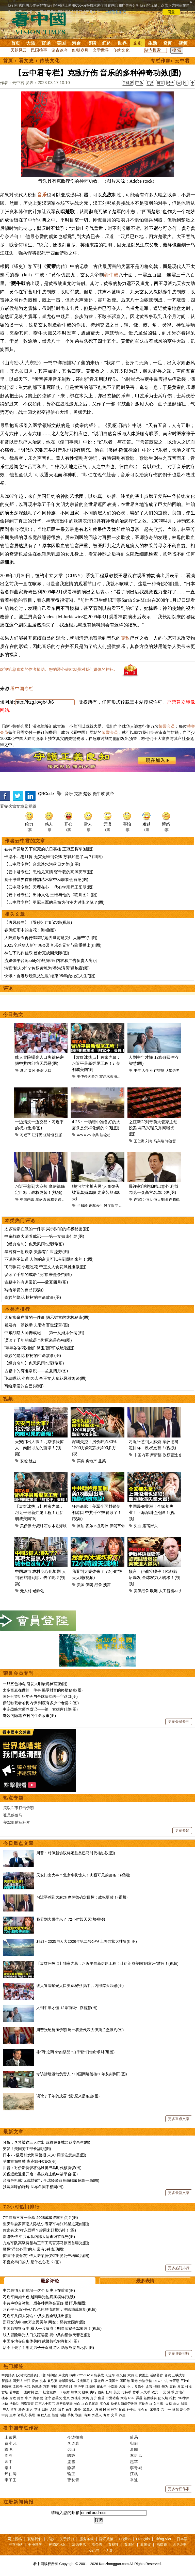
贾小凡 (11, 2443)
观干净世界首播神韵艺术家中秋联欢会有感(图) (46, 879)
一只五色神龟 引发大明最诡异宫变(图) (35, 1684)
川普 (42, 2375)
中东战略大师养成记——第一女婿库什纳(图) (44, 1236)
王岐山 (185, 2381)
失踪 (39, 1070)
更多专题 (182, 1830)
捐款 (50, 2539)
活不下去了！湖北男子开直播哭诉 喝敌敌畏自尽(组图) (48, 2347)
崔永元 (101, 2387)
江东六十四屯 (45, 2404)
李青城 (136, 2468)
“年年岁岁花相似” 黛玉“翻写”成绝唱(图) (39, 1348)
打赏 (150, 83)
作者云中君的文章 (25, 840)
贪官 (149, 2387)
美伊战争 (141, 1591)
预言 (107, 1585)
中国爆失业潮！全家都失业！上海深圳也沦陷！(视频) (152, 1512)
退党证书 (179, 2544)
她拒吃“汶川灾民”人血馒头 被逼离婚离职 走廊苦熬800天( (96, 1192)
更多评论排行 (178, 2353)
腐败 (172, 2387)
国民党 (125, 2381)
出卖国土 (142, 2375)
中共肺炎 (8, 2375)
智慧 (55, 2415)
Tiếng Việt (163, 2539)
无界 (109, 2550)
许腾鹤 (174, 1199)
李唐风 (136, 2455)
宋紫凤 (11, 2437)
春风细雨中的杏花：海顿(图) (30, 930)
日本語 (182, 2539)
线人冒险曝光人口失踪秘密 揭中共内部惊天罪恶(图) (80, 1985)
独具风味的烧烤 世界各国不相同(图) (33, 2187)
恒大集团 (161, 1199)
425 (80, 1135)
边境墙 (37, 2387)
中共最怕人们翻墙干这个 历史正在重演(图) (39, 2290)
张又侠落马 (12, 1815)
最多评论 (50, 2280)
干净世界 (35, 2544)
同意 (171, 12)
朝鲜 (66, 2392)
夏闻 (134, 2449)
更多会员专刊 (178, 1721)
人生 (145, 1070)
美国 (61, 43)
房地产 (91, 1461)
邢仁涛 (11, 2474)
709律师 (183, 2398)
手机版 (127, 83)
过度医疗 (111, 1206)
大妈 (85, 2398)
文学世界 (101, 50)
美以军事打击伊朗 (18, 1808)
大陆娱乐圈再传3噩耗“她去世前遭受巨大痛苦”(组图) (50, 938)
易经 (32, 2415)
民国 (106, 2409)
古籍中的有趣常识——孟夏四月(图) (36, 1282)
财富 (20, 2398)
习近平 (25, 1135)
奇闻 (167, 43)
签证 (37, 2409)
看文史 (26, 60)
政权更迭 (54, 1199)
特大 (170, 83)
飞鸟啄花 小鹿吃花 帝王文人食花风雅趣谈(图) (45, 1267)
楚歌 (87, 794)
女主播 (158, 2404)
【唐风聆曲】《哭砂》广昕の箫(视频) (38, 922)
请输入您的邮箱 (65, 2512)
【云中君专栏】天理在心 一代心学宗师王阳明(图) (48, 887)
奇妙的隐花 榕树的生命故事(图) (32, 1297)
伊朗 (89, 1585)
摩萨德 (40, 1199)
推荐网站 (15, 2544)
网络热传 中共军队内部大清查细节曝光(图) (39, 2236)
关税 (27, 2387)
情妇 (157, 2387)
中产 (28, 2398)
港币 (170, 2392)
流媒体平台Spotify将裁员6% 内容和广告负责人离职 (50, 960)
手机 (71, 2415)
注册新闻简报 (18, 2501)
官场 (46, 43)
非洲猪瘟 (112, 2398)
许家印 (139, 1199)
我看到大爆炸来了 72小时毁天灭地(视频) (70, 1919)
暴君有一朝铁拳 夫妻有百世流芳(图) (36, 1252)
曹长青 (73, 2480)
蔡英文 (57, 2398)
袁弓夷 (52, 2381)
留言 (160, 83)
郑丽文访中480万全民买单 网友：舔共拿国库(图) (44, 2322)
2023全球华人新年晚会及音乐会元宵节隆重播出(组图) (52, 945)
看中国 (42, 23)
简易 (134, 2437)
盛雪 (71, 2461)
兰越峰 (82, 1206)
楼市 (5, 2398)
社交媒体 (49, 2392)
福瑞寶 (161, 2544)
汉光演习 (83, 2381)
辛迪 (134, 2480)
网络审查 (27, 2404)
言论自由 (145, 2404)
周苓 (9, 2455)
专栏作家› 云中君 (170, 60)
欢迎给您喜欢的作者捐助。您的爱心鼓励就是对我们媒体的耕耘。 (59, 669)
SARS (115, 2404)
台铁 (167, 2375)
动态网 (94, 2550)
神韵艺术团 (58, 2544)
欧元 (155, 2392)
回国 (45, 2409)
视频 (183, 43)
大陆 (30, 43)
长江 (27, 2381)
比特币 (126, 2392)
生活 (152, 43)
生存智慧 (157, 1070)
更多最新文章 (178, 2193)
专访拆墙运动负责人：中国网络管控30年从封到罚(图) (81, 2074)
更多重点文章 (178, 2119)
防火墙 (163, 2398)
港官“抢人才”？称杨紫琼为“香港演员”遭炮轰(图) (47, 968)
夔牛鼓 (111, 274)
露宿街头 (150, 1526)
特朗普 (52, 2375)
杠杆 (109, 2392)
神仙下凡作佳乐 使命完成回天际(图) (36, 953)
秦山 (9, 2468)
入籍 (53, 2409)
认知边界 (172, 1070)
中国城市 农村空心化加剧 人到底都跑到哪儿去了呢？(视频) (40, 1577)
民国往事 (39, 50)
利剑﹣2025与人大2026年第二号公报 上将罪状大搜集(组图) (86, 1941)
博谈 (91, 43)
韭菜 (102, 1461)
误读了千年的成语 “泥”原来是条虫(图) (38, 1274)
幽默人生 (44, 2415)
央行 (93, 2392)
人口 (48, 1070)
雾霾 (139, 2398)
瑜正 (71, 2474)
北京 (66, 2398)
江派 (58, 1135)
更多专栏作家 (178, 2489)
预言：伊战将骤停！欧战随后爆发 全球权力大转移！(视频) (154, 1577)
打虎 (188, 2387)
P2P (131, 2398)
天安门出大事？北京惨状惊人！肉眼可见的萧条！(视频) (39, 1448)
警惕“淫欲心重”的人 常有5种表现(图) (33, 2249)
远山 (71, 2449)
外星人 (97, 2415)
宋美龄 (155, 2409)
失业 (137, 1526)
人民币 (145, 2392)
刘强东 (76, 2398)
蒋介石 (143, 2409)
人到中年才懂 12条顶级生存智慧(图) (67, 2007)
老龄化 (38, 1591)
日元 (162, 2392)
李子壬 (11, 2480)
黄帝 (110, 794)
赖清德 (6, 2387)
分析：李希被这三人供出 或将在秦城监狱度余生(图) (46, 2142)
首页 (15, 43)
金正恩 (174, 2381)
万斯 (46, 2387)
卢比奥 (63, 2375)
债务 (101, 2392)
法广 (38, 2392)
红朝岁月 (80, 50)
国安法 (18, 2381)
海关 (21, 2409)
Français (143, 2539)
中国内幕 (27, 1199)
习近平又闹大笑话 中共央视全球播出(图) (37, 2316)
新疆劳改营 (129, 2404)
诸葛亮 (22, 2415)
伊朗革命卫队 (121, 1526)
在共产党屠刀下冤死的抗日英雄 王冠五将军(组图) (48, 849)
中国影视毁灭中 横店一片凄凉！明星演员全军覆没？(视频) (52, 2328)
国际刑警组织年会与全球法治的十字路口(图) (40, 1696)
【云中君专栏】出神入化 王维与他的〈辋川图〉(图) (51, 895)
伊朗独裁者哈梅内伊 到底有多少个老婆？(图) (41, 1703)
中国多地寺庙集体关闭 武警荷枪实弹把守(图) (41, 2341)
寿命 (106, 2415)
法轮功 (105, 1135)
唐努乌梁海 (64, 2404)
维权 (172, 2398)
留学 (13, 2409)
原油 (81, 1526)
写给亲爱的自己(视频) (24, 1290)
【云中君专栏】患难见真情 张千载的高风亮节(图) (48, 872)
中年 (137, 1070)
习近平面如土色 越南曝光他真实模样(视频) (39, 2297)
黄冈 (31, 1070)
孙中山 (132, 2409)
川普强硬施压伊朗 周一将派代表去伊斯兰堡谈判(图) (80, 2030)
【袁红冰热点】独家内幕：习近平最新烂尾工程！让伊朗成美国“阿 (96, 1063)
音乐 (42, 194)
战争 (98, 1585)
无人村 (25, 1591)
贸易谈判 (66, 2387)
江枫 (134, 2474)
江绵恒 (48, 1135)
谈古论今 (60, 50)
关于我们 (67, 2539)
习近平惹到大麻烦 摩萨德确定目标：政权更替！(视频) (81, 1897)
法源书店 (79, 2544)
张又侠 (121, 2375)
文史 (137, 43)
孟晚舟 (18, 2387)
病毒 (73, 2375)
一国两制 (27, 2392)
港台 (76, 43)
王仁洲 (139, 1141)
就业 (32, 1461)
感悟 (63, 2415)
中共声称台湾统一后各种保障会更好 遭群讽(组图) (44, 2303)
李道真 (73, 2443)
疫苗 (35, 2381)
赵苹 (134, 2461)
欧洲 (154, 1591)
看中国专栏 (21, 688)
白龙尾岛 (91, 2404)
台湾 (47, 2398)
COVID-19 (85, 2375)
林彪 (175, 2409)
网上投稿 (15, 2539)
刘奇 (149, 1141)
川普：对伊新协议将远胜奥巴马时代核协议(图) (75, 1853)
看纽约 (129, 2544)
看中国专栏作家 (21, 2427)
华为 (164, 2387)
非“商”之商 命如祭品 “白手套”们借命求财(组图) (75, 2052)
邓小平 (166, 2409)
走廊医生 (96, 1206)
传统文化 (121, 50)
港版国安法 (67, 2381)
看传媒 (145, 2544)
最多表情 (145, 2280)
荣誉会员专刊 (18, 1673)
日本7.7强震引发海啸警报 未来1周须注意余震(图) (44, 2155)
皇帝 (12, 2415)
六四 (130, 2375)
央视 (168, 2404)
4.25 (87, 1135)
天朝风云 (18, 50)
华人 (176, 2404)
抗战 (122, 2409)
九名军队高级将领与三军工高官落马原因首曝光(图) (46, 2243)
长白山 (79, 2404)
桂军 (114, 2409)
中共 (95, 1135)
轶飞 (9, 2449)
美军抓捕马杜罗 (16, 1822)
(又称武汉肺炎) (27, 2375)
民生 (69, 2409)
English (125, 2539)
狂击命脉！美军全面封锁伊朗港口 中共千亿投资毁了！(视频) (97, 1512)
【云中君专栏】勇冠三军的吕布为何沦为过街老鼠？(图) (54, 902)
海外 (78, 2409)
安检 (24, 1461)
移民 (184, 2404)
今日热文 (13, 1014)
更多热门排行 (178, 2268)
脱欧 (85, 2392)
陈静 (71, 2455)
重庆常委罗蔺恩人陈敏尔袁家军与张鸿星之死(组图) (46, 2224)
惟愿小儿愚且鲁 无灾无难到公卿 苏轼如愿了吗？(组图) (53, 857)
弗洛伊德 (145, 2381)
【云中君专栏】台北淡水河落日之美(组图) (42, 864)
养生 (122, 2415)
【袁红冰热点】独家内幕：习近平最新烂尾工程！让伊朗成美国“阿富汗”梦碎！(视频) (107, 1963)
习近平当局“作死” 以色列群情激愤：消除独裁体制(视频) (49, 2309)
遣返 (29, 2409)
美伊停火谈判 (87, 1076)
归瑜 (134, 2443)
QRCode (46, 794)
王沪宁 (79, 2387)
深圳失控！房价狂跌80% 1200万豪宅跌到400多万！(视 (96, 1448)
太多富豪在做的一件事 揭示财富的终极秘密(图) (46, 1229)
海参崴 (38, 2398)
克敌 (125, 638)
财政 (12, 2398)
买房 (81, 1461)
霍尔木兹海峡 (110, 1076)
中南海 (113, 2387)
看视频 (113, 2544)
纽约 (106, 43)
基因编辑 (150, 2398)
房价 (93, 2398)
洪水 (43, 2381)
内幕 (122, 2387)
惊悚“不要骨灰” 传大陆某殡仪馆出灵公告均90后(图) (46, 2255)
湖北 (23, 1070)
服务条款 (86, 2539)
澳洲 (98, 2409)
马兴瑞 (159, 1141)
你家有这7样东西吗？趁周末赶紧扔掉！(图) (39, 2230)
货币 (136, 2392)
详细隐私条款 (115, 12)
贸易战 (99, 2375)
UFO (156, 2381)
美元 (116, 2392)
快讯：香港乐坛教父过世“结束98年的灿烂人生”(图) (49, 976)
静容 (71, 2468)
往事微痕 (97, 2381)
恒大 (149, 1199)
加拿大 (76, 2392)
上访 (5, 2404)
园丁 (9, 2461)
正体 (139, 83)
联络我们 (34, 2539)
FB (59, 2392)
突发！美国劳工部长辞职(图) (27, 2148)
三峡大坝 (178, 2375)
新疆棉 (6, 2381)
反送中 (139, 2387)
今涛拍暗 (75, 2437)
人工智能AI (168, 1591)
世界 (122, 43)
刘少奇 (185, 2409)
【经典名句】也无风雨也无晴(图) (34, 1244)
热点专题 (13, 1797)
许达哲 (170, 1141)
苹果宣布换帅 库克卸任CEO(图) (30, 2161)
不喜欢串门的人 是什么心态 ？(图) (32, 2262)
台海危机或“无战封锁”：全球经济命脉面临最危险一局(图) (51, 2180)
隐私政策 (106, 2539)
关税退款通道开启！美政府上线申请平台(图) (40, 2174)
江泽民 (37, 1135)
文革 (114, 2415)
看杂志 (97, 2544)
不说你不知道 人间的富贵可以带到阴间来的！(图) (48, 1259)
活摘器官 (156, 2375)
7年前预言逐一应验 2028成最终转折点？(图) (40, 2217)
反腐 (180, 2387)
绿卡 (61, 2409)
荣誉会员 (166, 726)
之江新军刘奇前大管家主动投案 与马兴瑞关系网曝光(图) (153, 1128)
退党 (134, 2381)
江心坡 (104, 2404)
